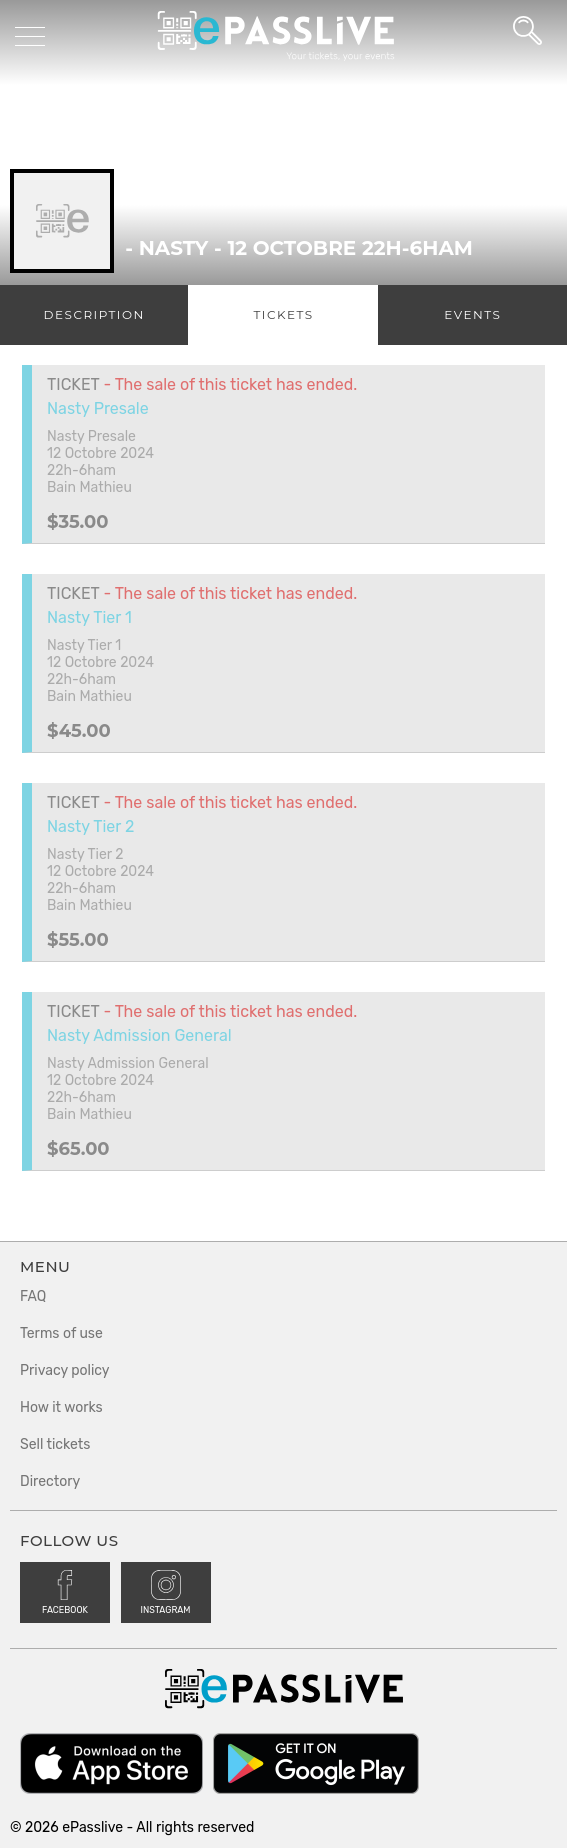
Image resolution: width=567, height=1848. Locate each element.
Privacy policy (65, 1370)
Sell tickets (55, 1444)
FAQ (33, 1296)
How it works (61, 1407)
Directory (50, 1481)
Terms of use (61, 1333)
